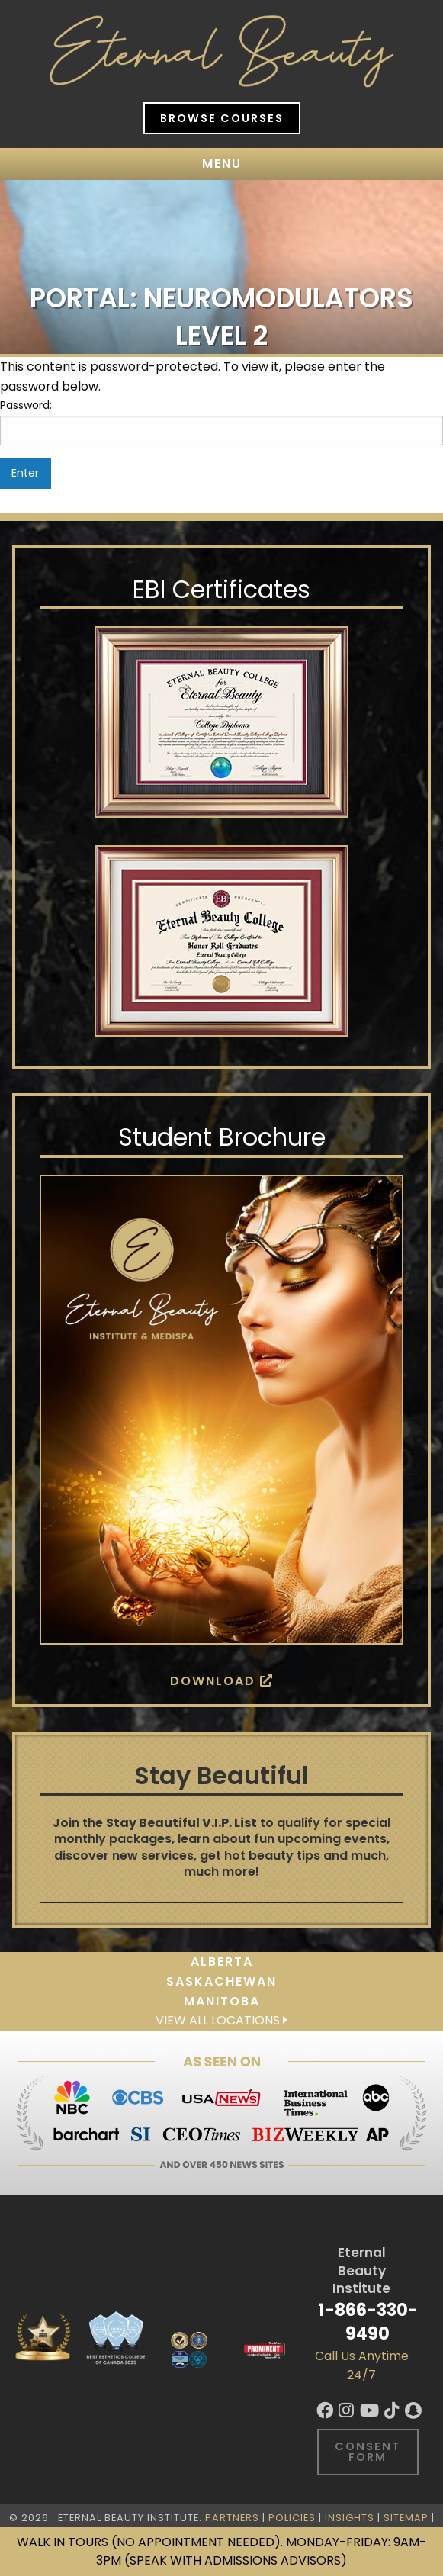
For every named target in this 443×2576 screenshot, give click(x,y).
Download (222, 1681)
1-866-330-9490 (368, 2322)
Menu (222, 163)
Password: (221, 421)
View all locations (221, 2020)
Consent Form (367, 2452)
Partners (232, 2517)
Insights (349, 2517)
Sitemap (406, 2517)
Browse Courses (222, 118)
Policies (292, 2517)
